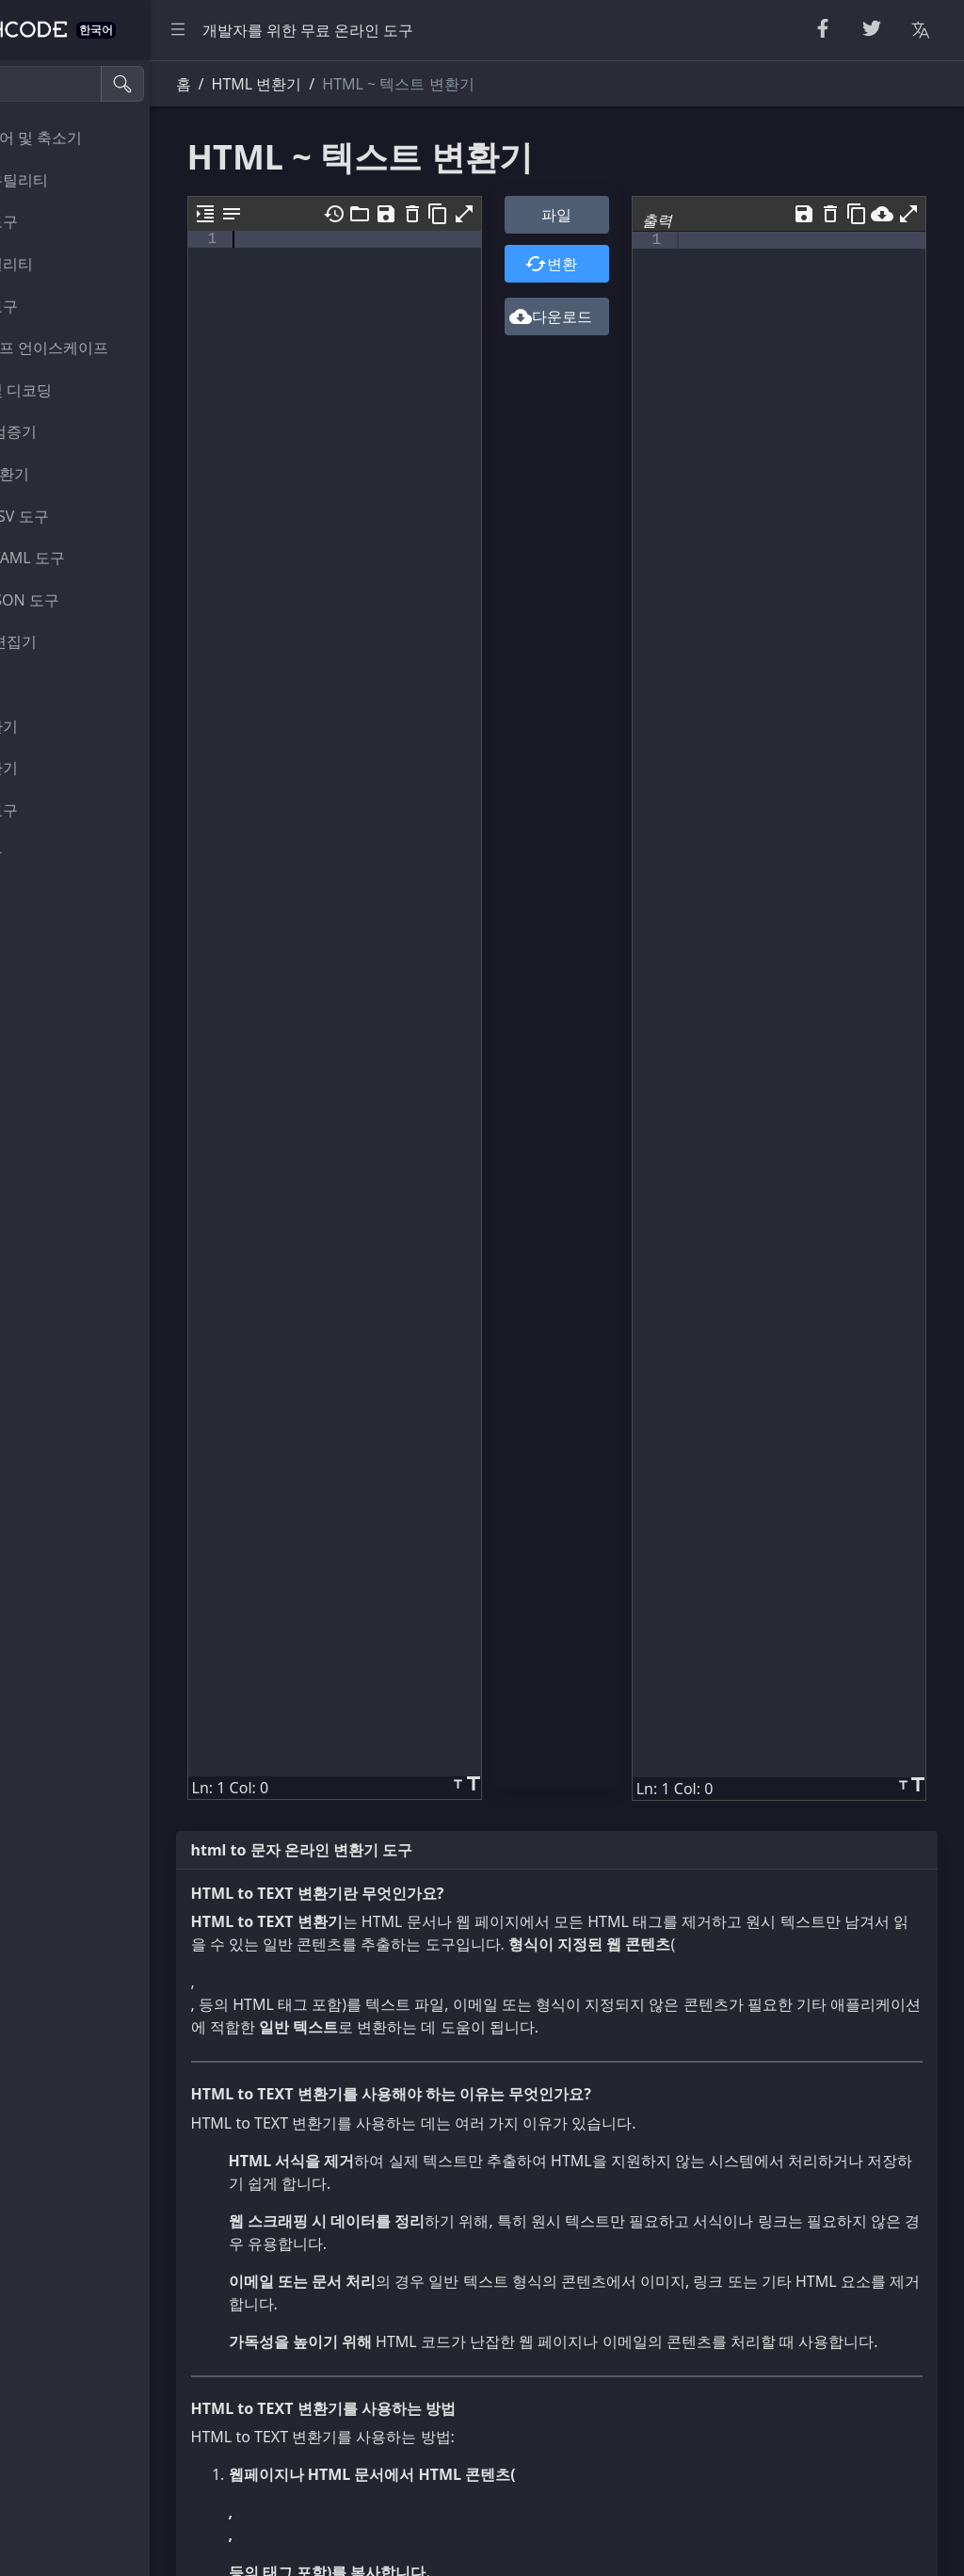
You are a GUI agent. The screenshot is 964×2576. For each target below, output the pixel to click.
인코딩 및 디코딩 (79, 390)
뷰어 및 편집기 (71, 641)
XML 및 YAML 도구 (85, 557)
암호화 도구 (62, 306)
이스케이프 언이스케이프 (107, 347)
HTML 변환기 (68, 473)
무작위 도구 (62, 221)
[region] (128, 1318)
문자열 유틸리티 (77, 180)
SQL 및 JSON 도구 (83, 600)
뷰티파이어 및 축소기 (94, 137)
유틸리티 (52, 683)
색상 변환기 (62, 767)
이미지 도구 (62, 810)
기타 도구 (54, 851)
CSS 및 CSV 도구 (77, 516)
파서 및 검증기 (71, 431)
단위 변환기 (62, 726)
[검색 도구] (107, 84)
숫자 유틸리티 (69, 263)
